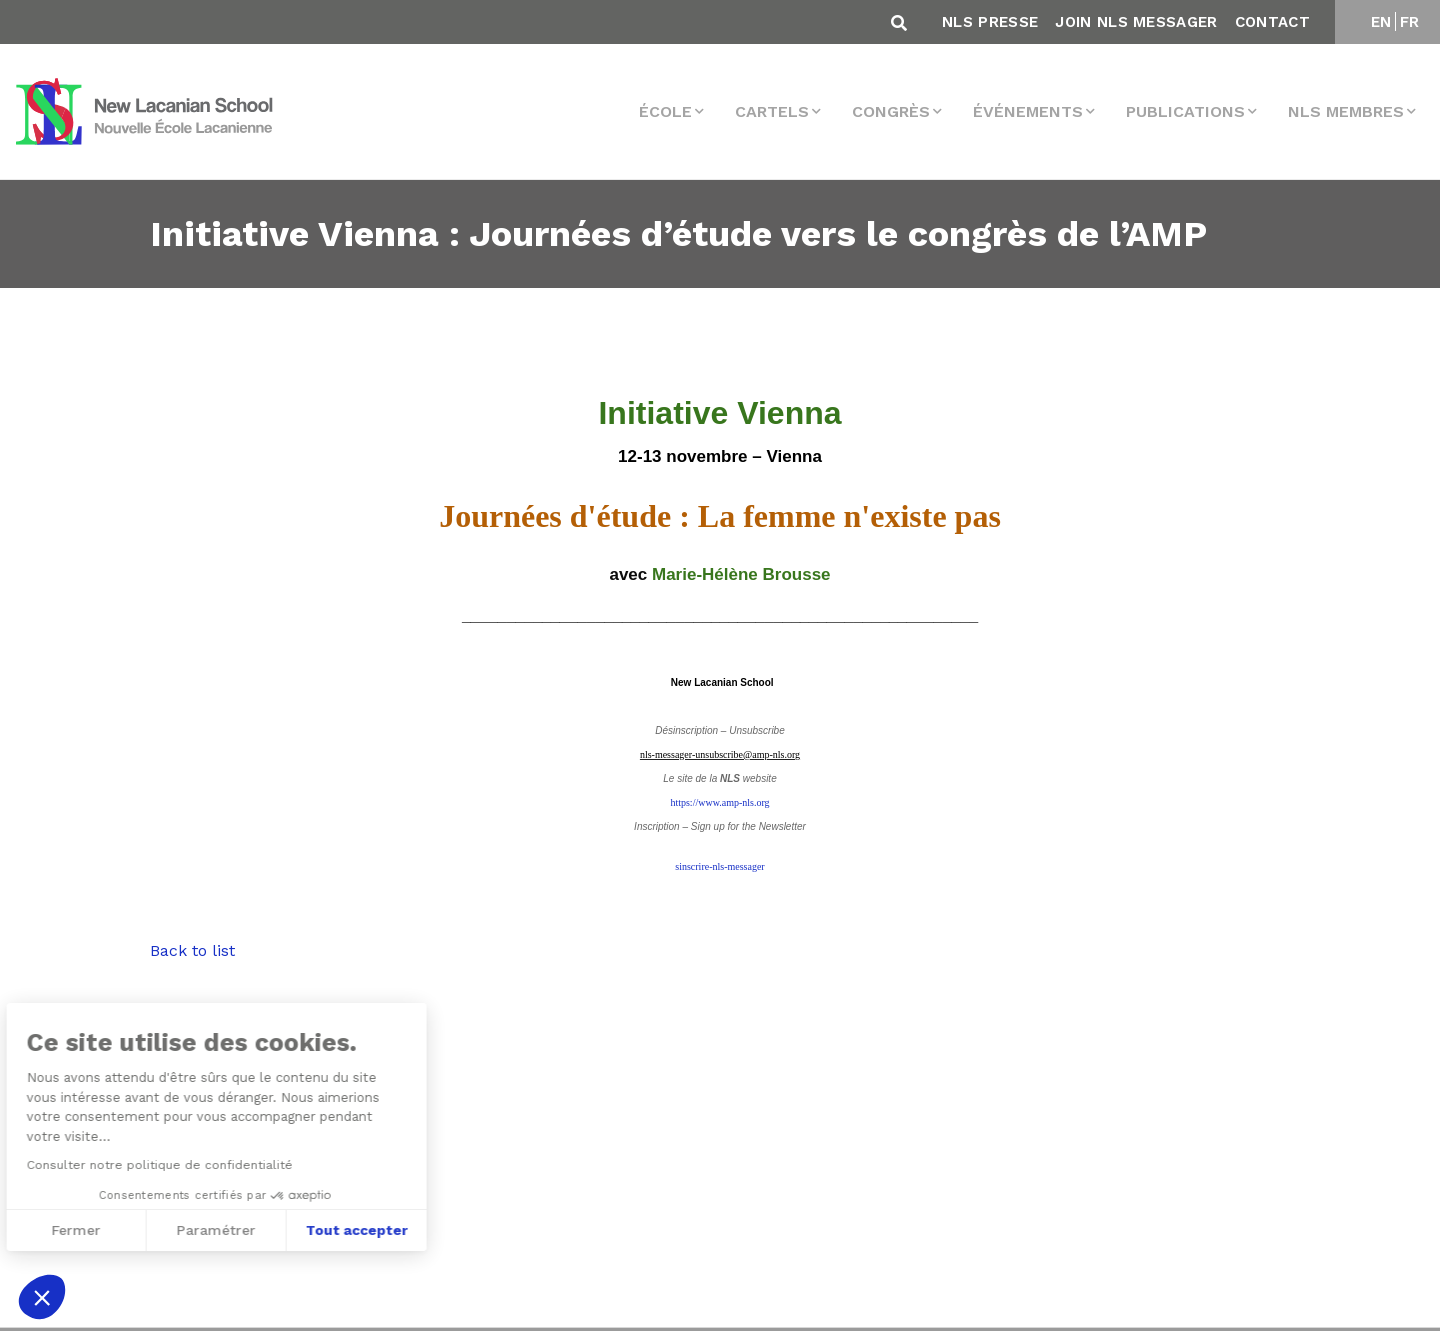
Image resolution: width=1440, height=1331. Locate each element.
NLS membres (1346, 111)
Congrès (891, 111)
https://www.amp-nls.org (719, 802)
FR (1410, 22)
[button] (42, 1297)
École (665, 111)
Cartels (772, 111)
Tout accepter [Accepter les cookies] (197, 1230)
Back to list (192, 950)
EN (1381, 22)
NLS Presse (990, 22)
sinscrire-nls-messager (719, 866)
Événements (1028, 111)
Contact (1272, 22)
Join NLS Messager (1136, 22)
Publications (1185, 111)
